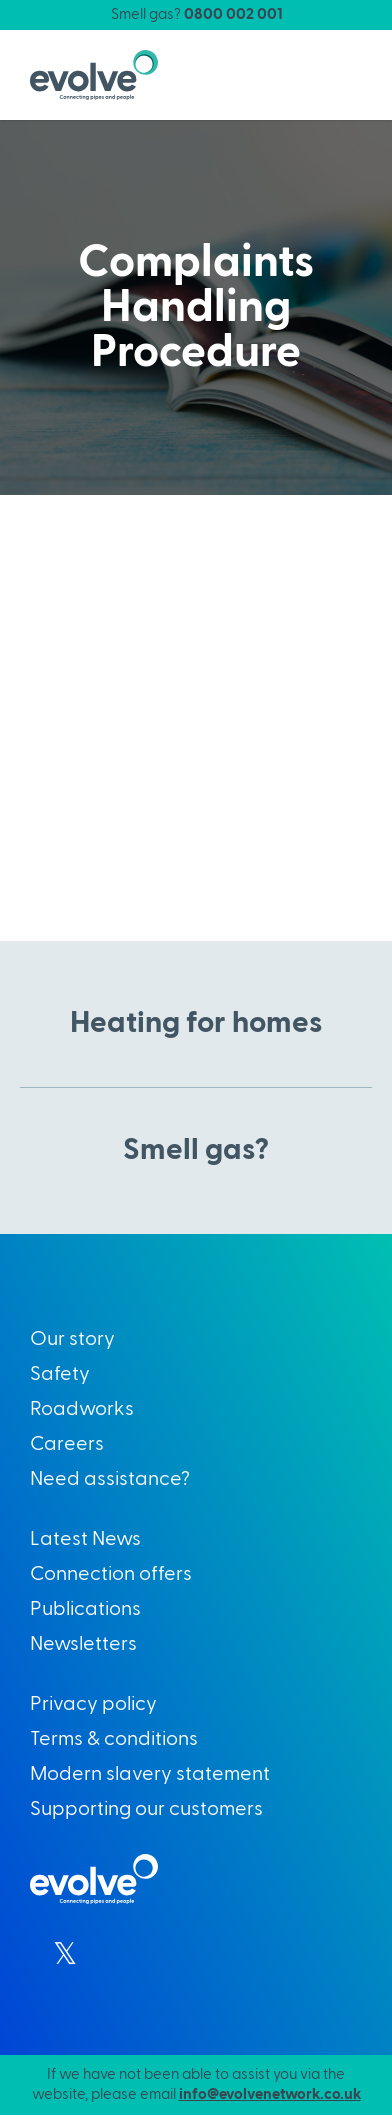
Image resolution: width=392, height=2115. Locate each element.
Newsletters (83, 1644)
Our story (72, 1339)
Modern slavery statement (150, 1774)
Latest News (85, 1539)
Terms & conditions (114, 1739)
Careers (67, 1444)
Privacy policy (93, 1704)
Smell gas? (196, 14)
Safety (60, 1374)
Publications (85, 1609)
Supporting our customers (146, 1809)
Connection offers (111, 1574)
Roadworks (82, 1409)
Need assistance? (110, 1479)
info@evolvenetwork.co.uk (270, 2094)
